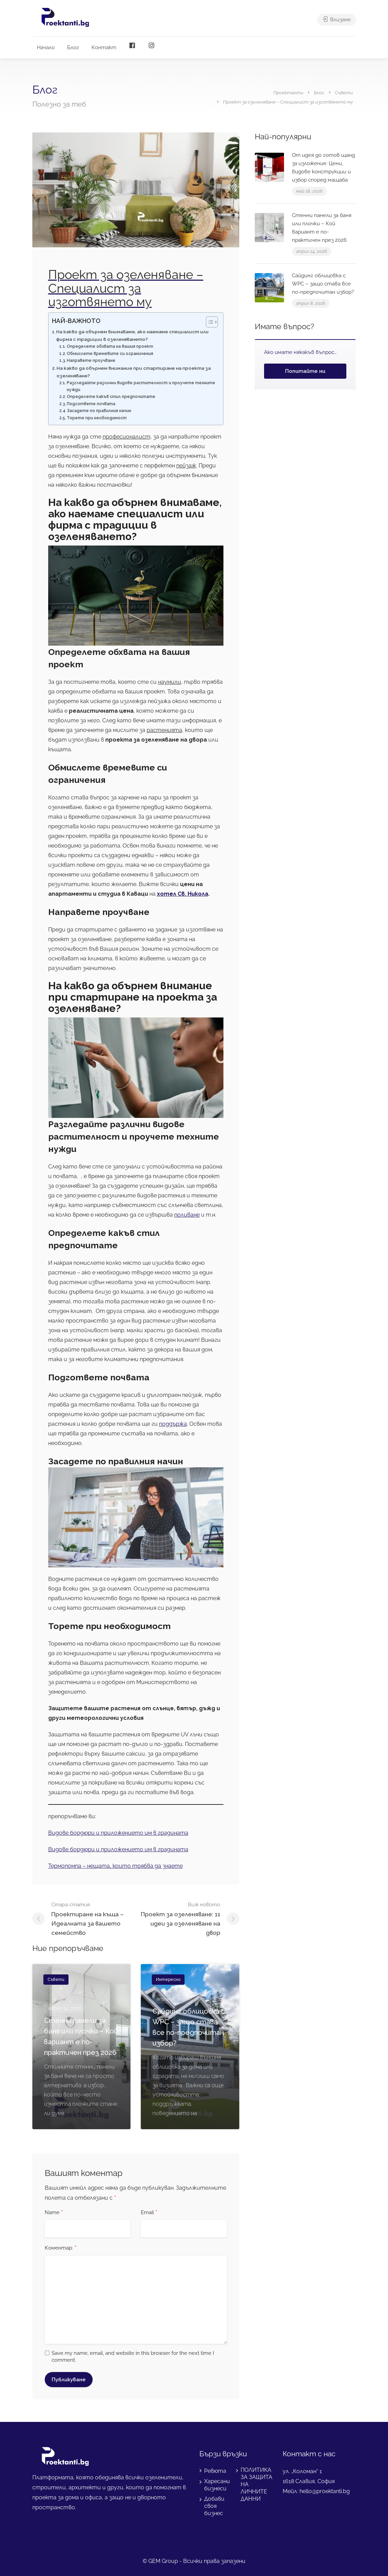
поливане (187, 1214)
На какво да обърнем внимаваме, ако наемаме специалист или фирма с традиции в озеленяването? (132, 335)
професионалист (126, 436)
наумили (169, 682)
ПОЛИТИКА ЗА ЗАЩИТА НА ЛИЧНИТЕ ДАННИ (256, 2484)
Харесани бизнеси (217, 2485)
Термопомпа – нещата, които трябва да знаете (115, 1866)
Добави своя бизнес (214, 2506)
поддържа (173, 1424)
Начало (46, 47)
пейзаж (186, 465)
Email (149, 2213)
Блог (73, 47)
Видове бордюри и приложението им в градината (118, 1833)
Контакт (104, 47)
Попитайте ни (305, 371)
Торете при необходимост (97, 418)
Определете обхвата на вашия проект (110, 346)
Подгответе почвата (91, 403)
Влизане (336, 21)
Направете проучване (91, 360)
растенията (164, 730)
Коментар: (60, 2248)
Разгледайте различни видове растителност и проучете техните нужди (141, 386)
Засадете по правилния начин (99, 410)
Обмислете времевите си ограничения (110, 353)
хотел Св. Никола (182, 894)
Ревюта (215, 2471)
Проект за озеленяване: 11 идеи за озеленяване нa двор (178, 1918)
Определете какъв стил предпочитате (111, 396)
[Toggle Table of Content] (208, 322)
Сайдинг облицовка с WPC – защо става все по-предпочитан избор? (323, 283)
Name (54, 2213)
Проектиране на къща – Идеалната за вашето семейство (93, 1918)
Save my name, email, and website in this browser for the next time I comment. (133, 2356)
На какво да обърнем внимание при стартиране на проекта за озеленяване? (133, 371)
